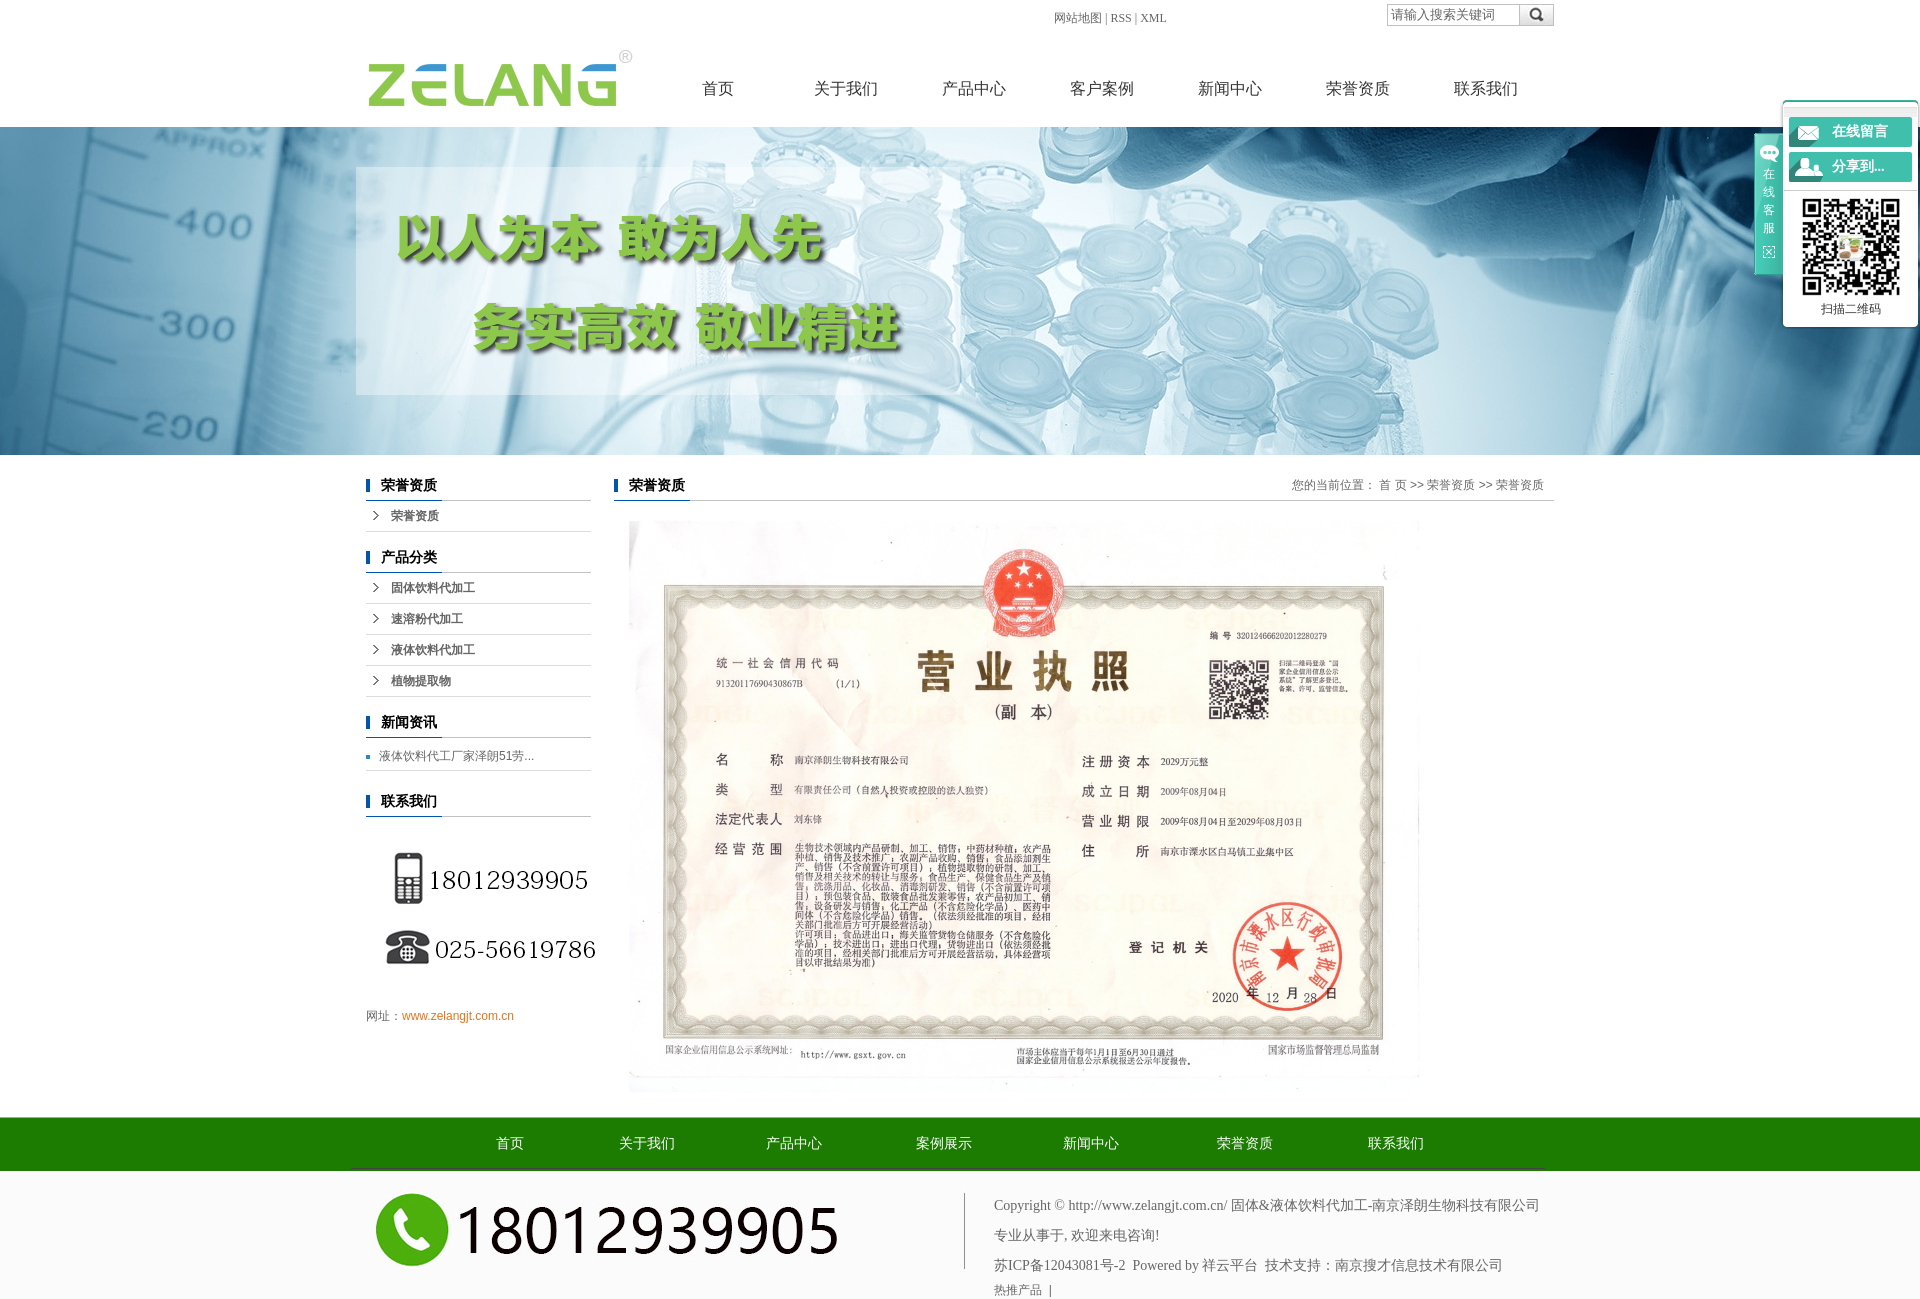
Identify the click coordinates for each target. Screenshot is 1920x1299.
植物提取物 (421, 681)
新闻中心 (1230, 88)
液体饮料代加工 (433, 650)
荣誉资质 (1358, 88)
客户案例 (1102, 88)
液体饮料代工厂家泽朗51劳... (456, 756)
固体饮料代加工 (433, 588)
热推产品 (1018, 1290)
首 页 (1392, 485)
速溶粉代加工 (427, 619)
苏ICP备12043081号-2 (1059, 1265)
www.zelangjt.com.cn (458, 1016)
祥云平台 (1230, 1265)
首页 (718, 88)
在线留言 (1860, 131)
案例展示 (944, 1143)
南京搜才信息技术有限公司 (1419, 1265)
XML (1153, 18)
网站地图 (1078, 18)
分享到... (1858, 166)
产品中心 (974, 88)
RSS (1120, 18)
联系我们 (1486, 88)
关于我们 (846, 88)
